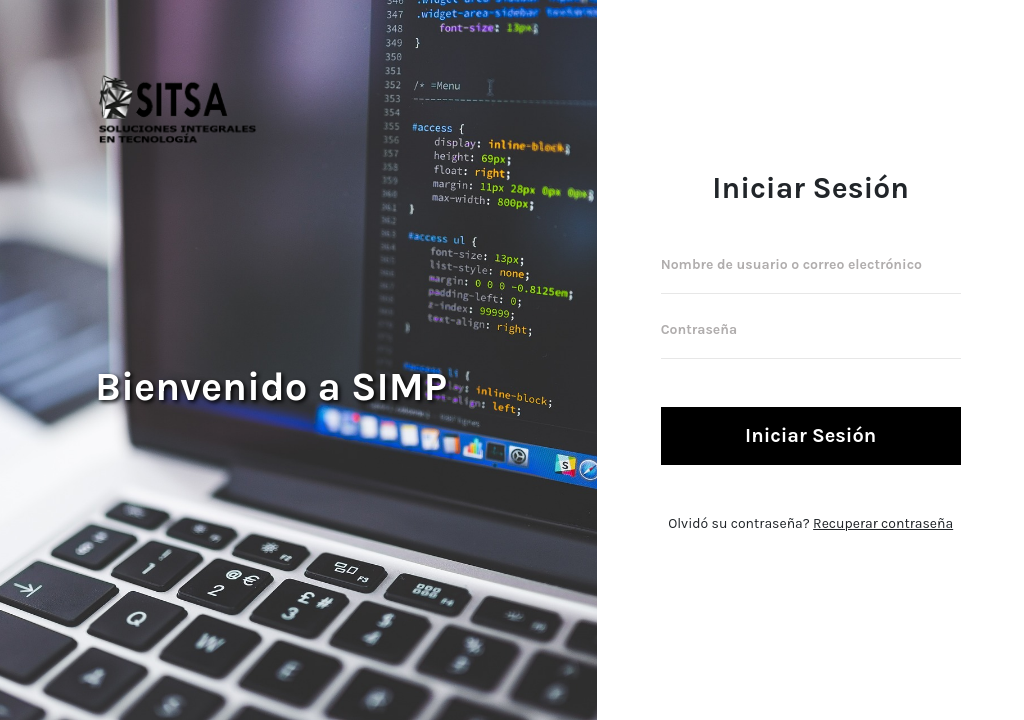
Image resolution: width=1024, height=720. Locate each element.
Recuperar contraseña (883, 523)
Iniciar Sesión (810, 435)
